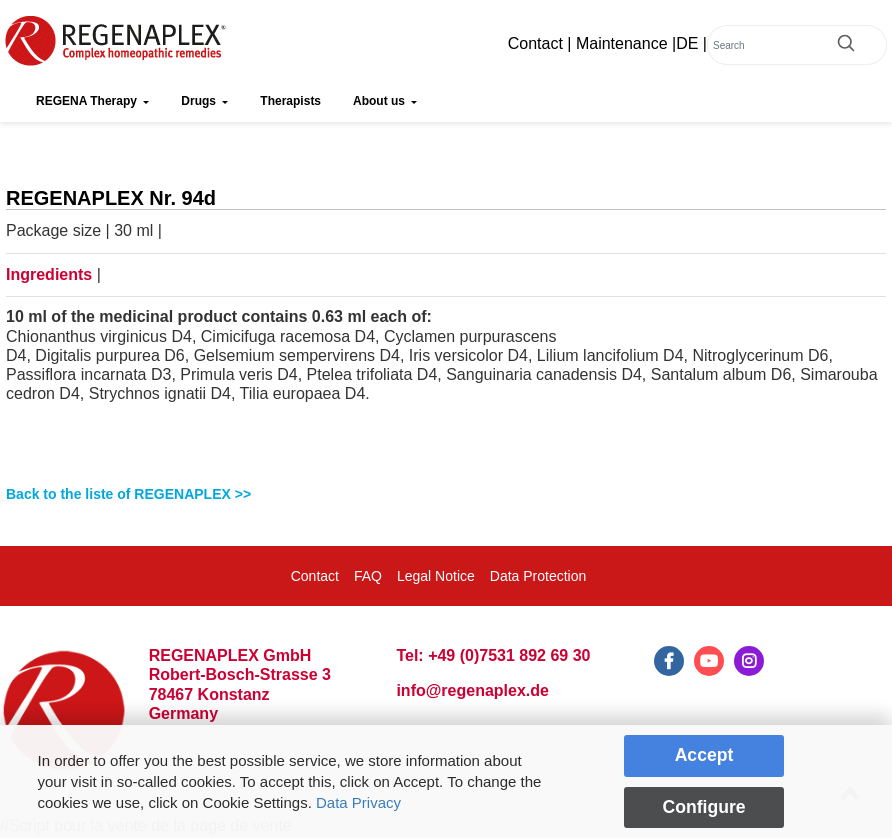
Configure (703, 807)
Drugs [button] (200, 101)
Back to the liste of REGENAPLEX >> (128, 494)
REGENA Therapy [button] (88, 101)
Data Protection (538, 576)
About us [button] (380, 101)
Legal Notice (436, 576)
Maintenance (622, 43)
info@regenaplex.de (472, 690)
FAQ (368, 576)
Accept (704, 755)
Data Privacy (358, 802)
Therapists (290, 101)
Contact (535, 43)
